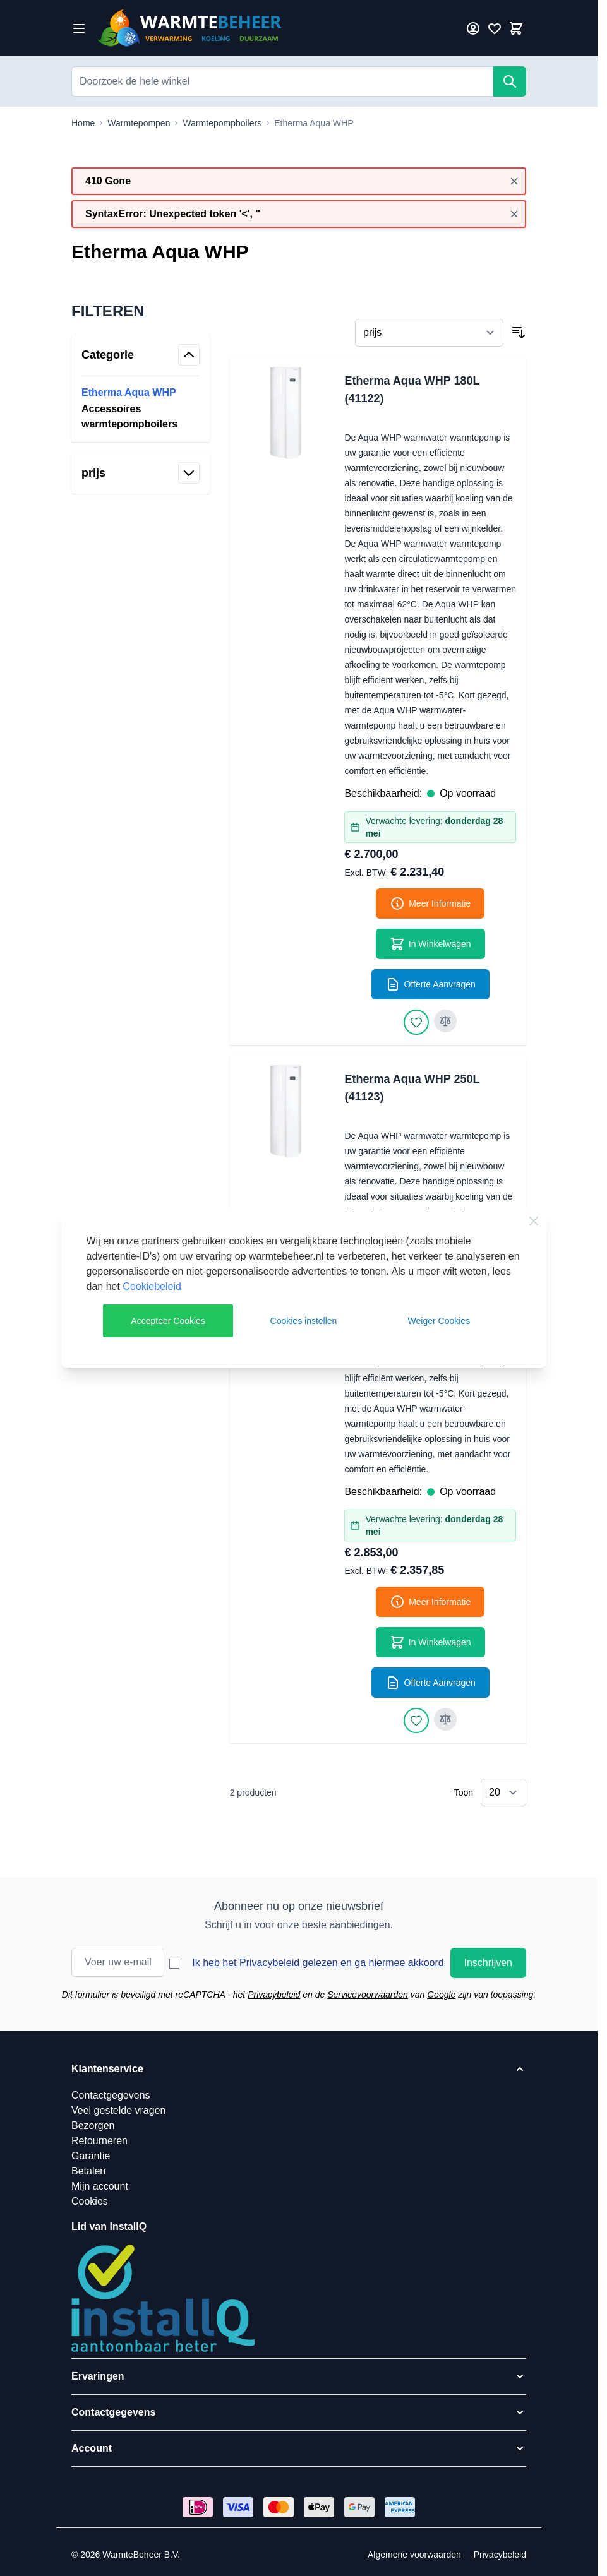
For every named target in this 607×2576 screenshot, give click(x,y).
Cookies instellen (303, 1321)
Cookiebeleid (152, 1286)
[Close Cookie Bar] (533, 1221)
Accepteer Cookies (168, 1321)
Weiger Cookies (439, 1321)
